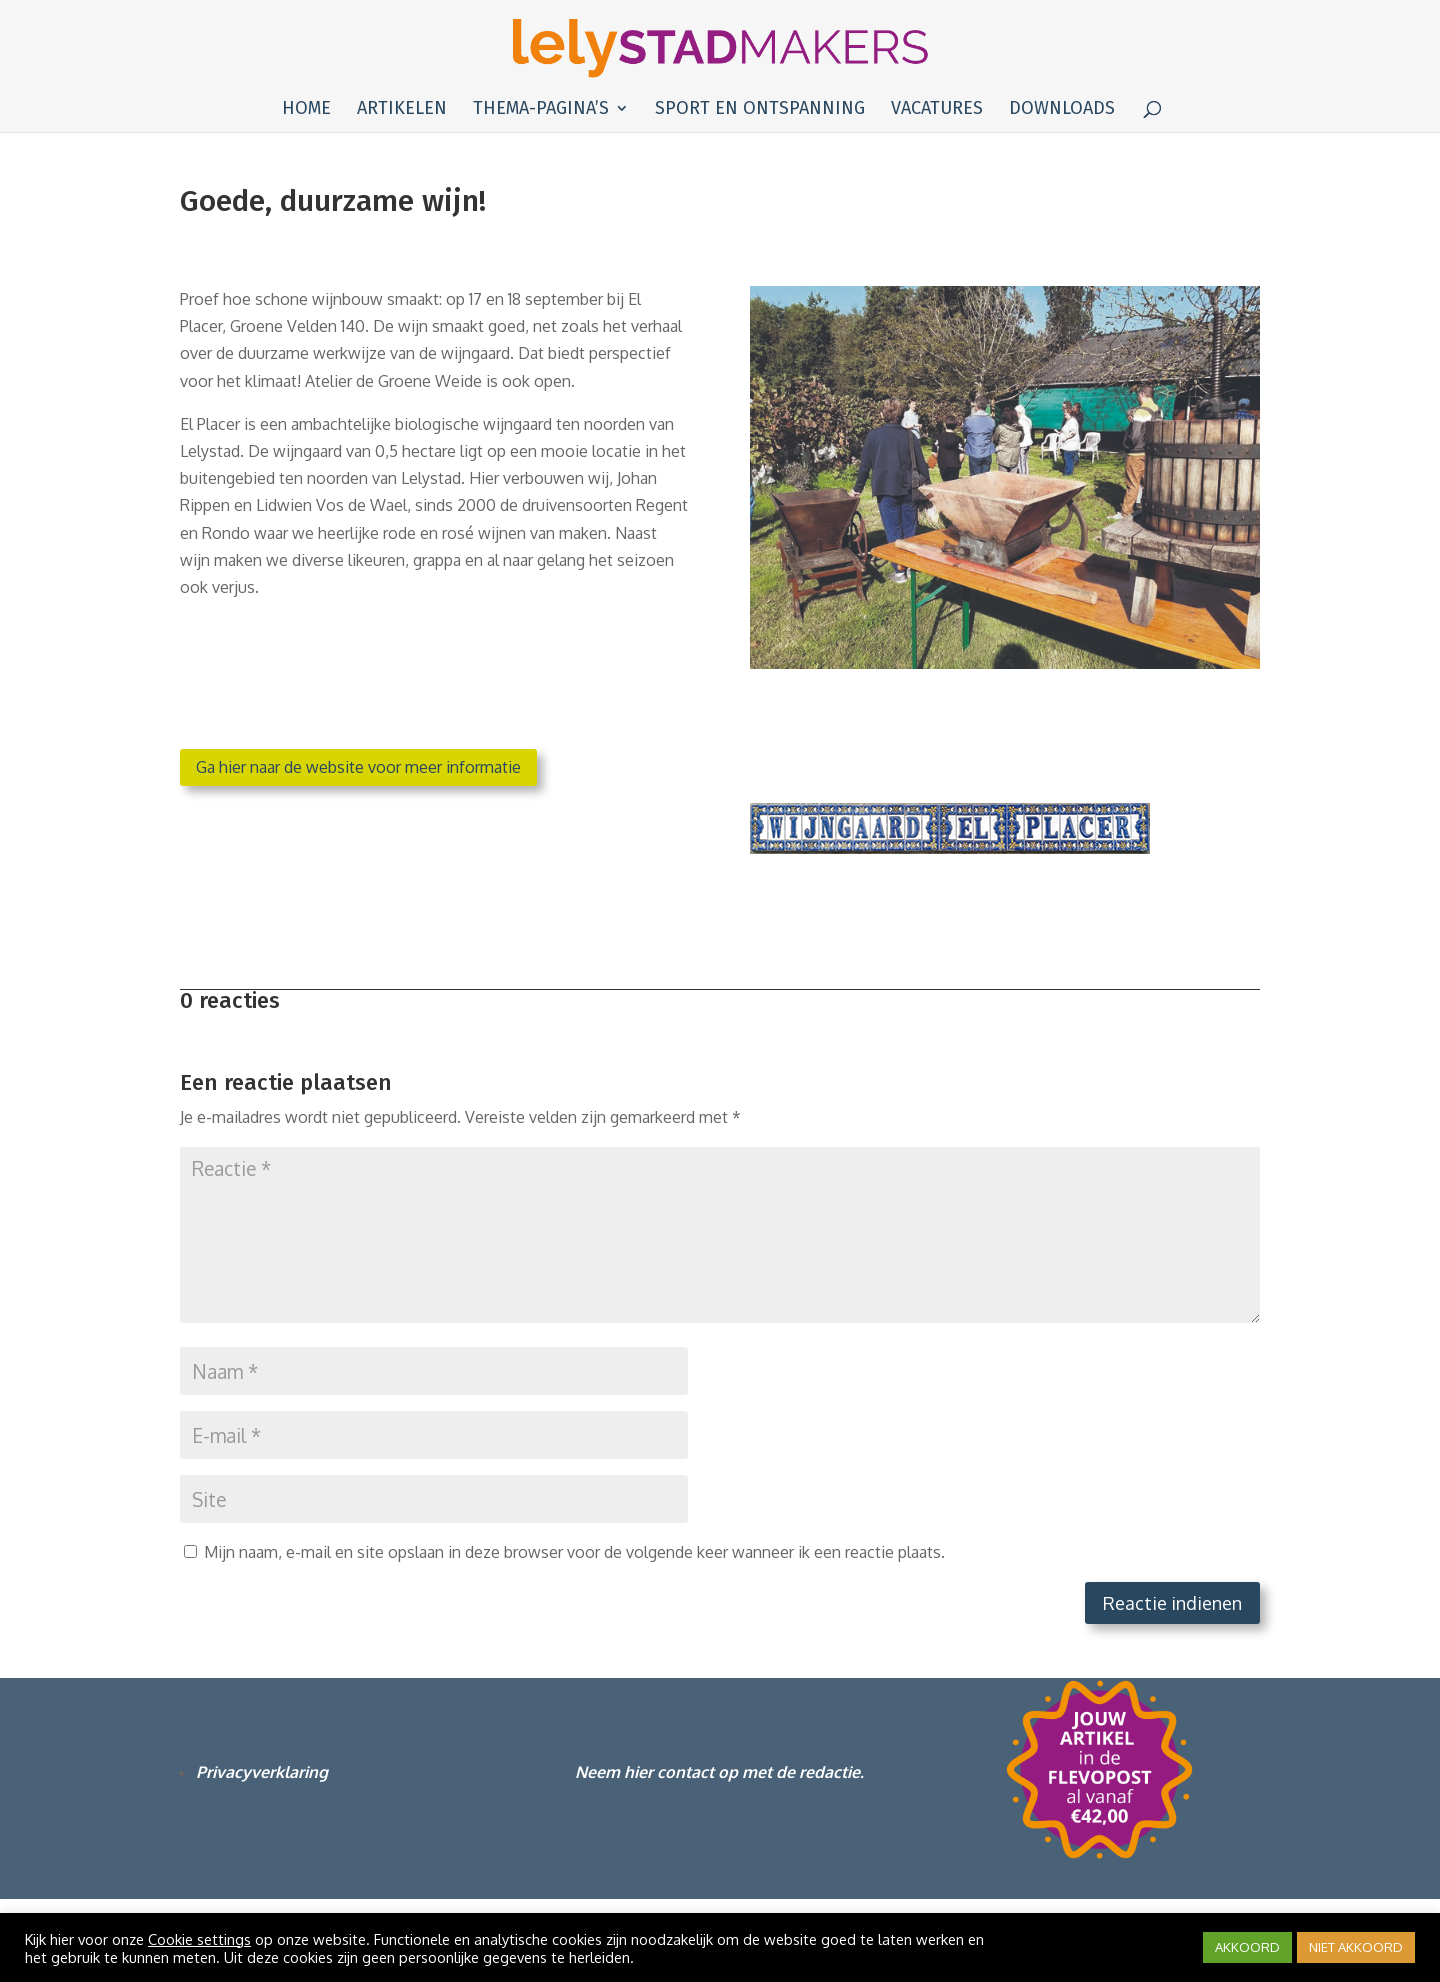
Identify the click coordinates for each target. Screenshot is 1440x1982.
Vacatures (937, 110)
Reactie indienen (1172, 1603)
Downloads (1062, 110)
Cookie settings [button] (199, 1939)
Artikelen (402, 110)
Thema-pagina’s (541, 110)
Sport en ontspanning (760, 110)
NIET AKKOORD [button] (1356, 1947)
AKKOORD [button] (1247, 1947)
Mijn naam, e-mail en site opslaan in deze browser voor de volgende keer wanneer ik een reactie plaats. (574, 1552)
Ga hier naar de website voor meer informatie (358, 767)
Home (306, 110)
